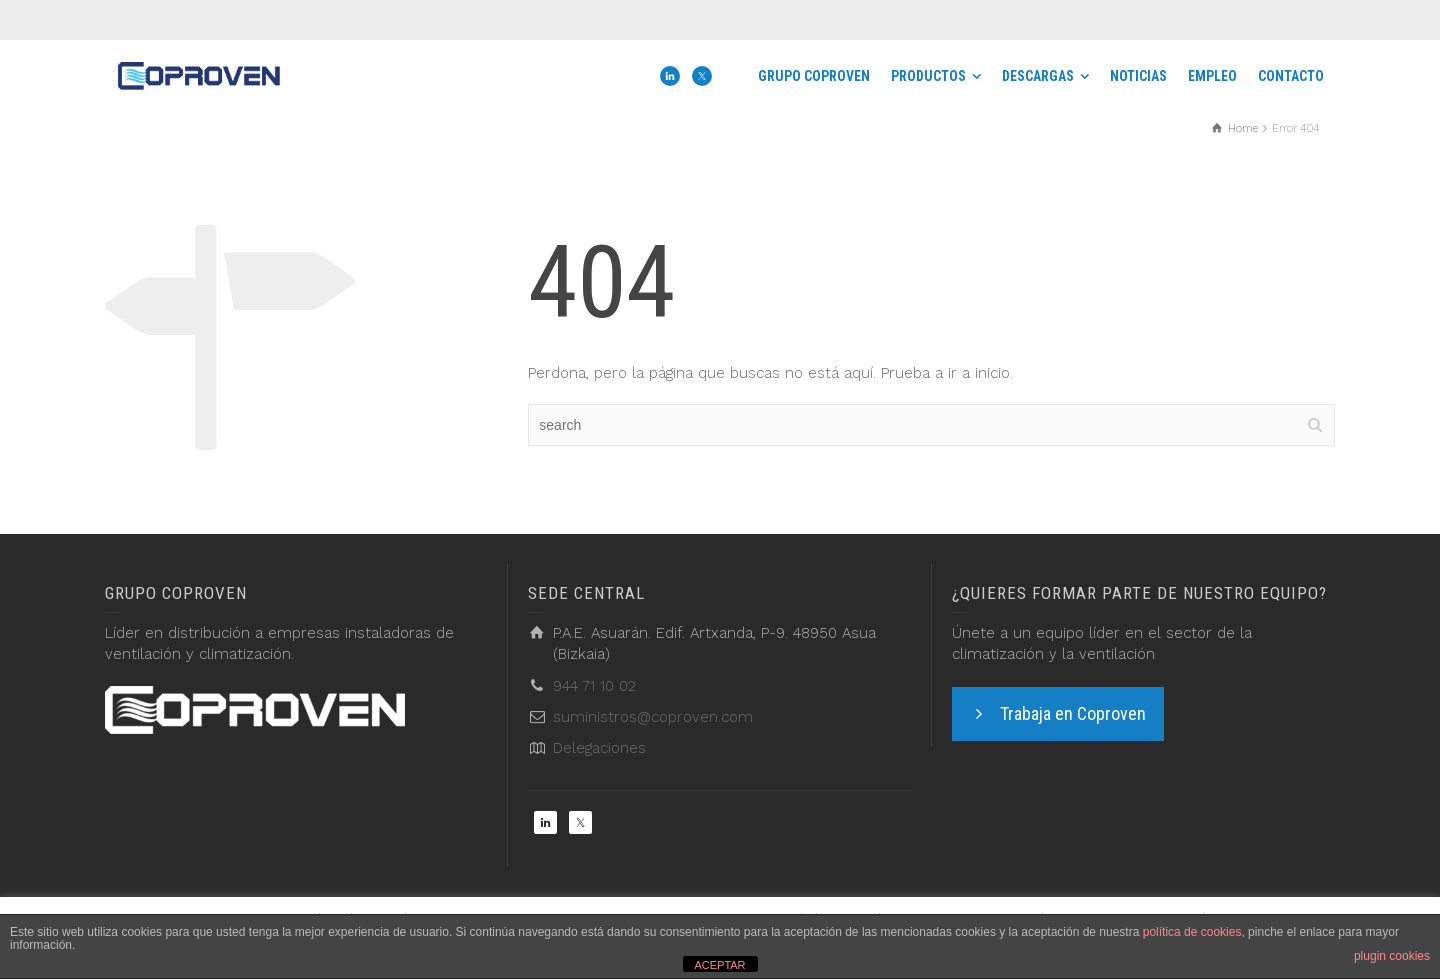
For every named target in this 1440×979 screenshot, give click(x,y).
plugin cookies (1392, 956)
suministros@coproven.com (653, 717)
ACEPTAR (719, 965)
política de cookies (1192, 932)
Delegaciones (599, 748)
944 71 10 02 (594, 686)
